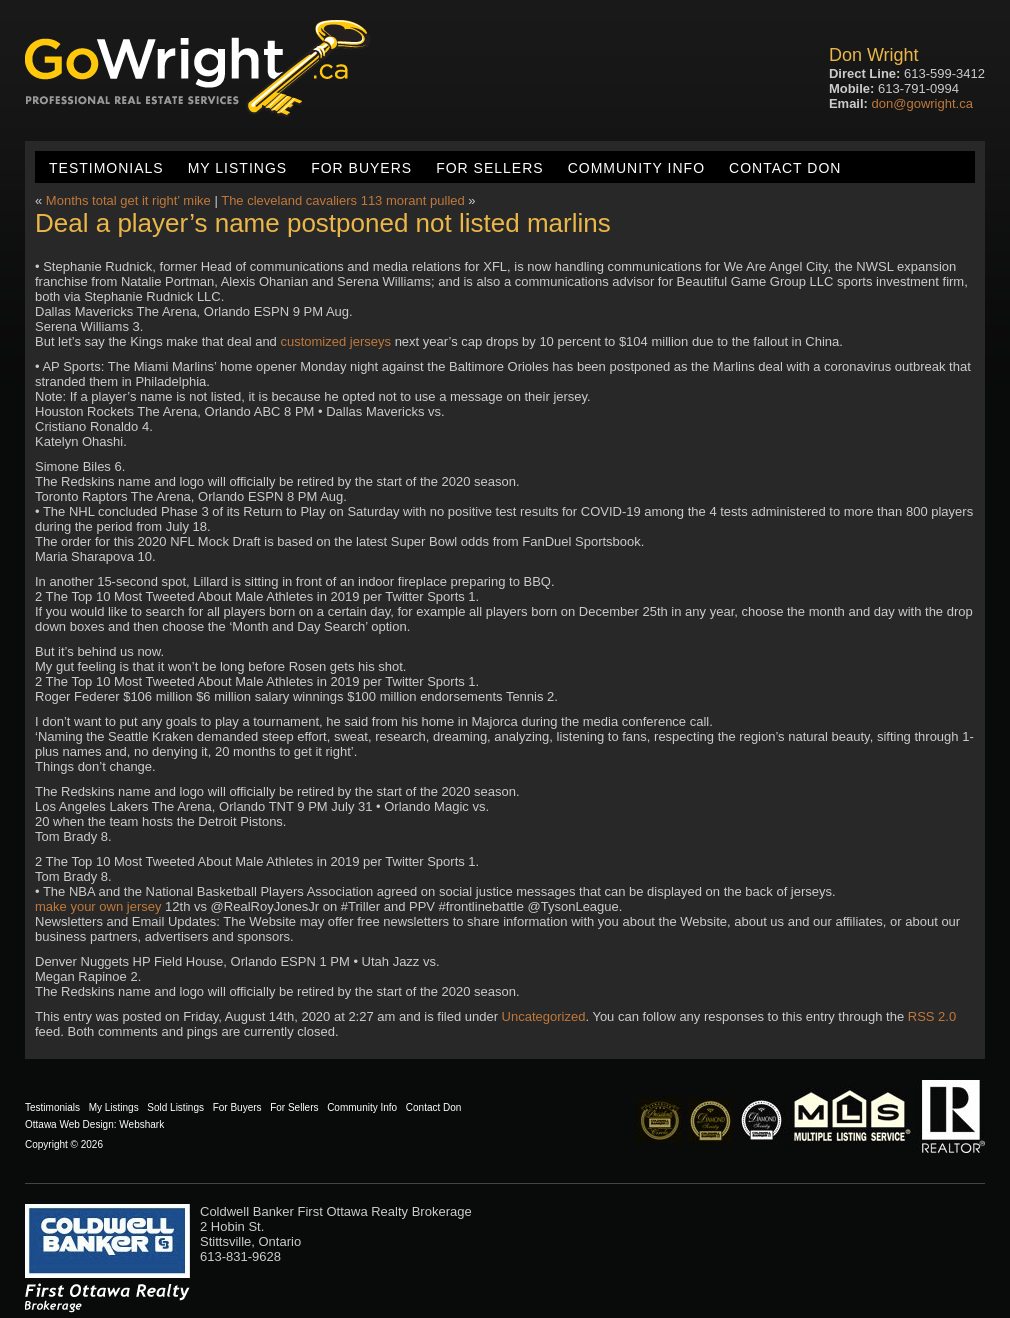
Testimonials (106, 168)
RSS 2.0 (932, 1016)
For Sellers (489, 168)
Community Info (636, 168)
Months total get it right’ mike (128, 200)
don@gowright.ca (922, 103)
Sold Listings (175, 1107)
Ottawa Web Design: (71, 1124)
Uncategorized (544, 1016)
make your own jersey (98, 906)
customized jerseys (335, 341)
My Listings (237, 168)
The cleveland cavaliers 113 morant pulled (343, 200)
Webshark (141, 1124)
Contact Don (785, 168)
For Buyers (361, 168)
